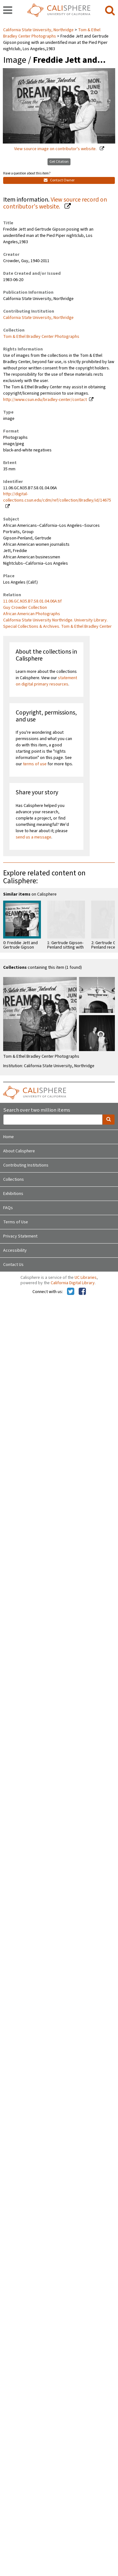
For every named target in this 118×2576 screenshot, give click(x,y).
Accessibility (15, 1250)
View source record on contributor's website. (55, 203)
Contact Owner (59, 180)
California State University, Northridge (39, 30)
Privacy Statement (20, 1236)
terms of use (35, 764)
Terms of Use (15, 1222)
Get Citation (59, 161)
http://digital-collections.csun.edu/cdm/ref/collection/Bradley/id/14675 (57, 497)
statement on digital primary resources (46, 681)
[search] (110, 10)
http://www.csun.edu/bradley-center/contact (45, 400)
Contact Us (13, 1265)
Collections (13, 1179)
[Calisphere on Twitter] (70, 1292)
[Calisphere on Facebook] (82, 1292)
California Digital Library (73, 1283)
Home (8, 1137)
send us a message (33, 837)
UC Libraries (86, 1277)
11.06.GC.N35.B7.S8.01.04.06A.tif (32, 601)
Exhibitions (13, 1194)
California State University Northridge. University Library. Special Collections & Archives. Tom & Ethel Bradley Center (57, 623)
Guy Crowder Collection (25, 607)
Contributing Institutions (25, 1165)
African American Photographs (31, 614)
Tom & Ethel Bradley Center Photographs (51, 33)
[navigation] (7, 10)
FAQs (8, 1208)
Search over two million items (36, 1110)
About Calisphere (19, 1151)
